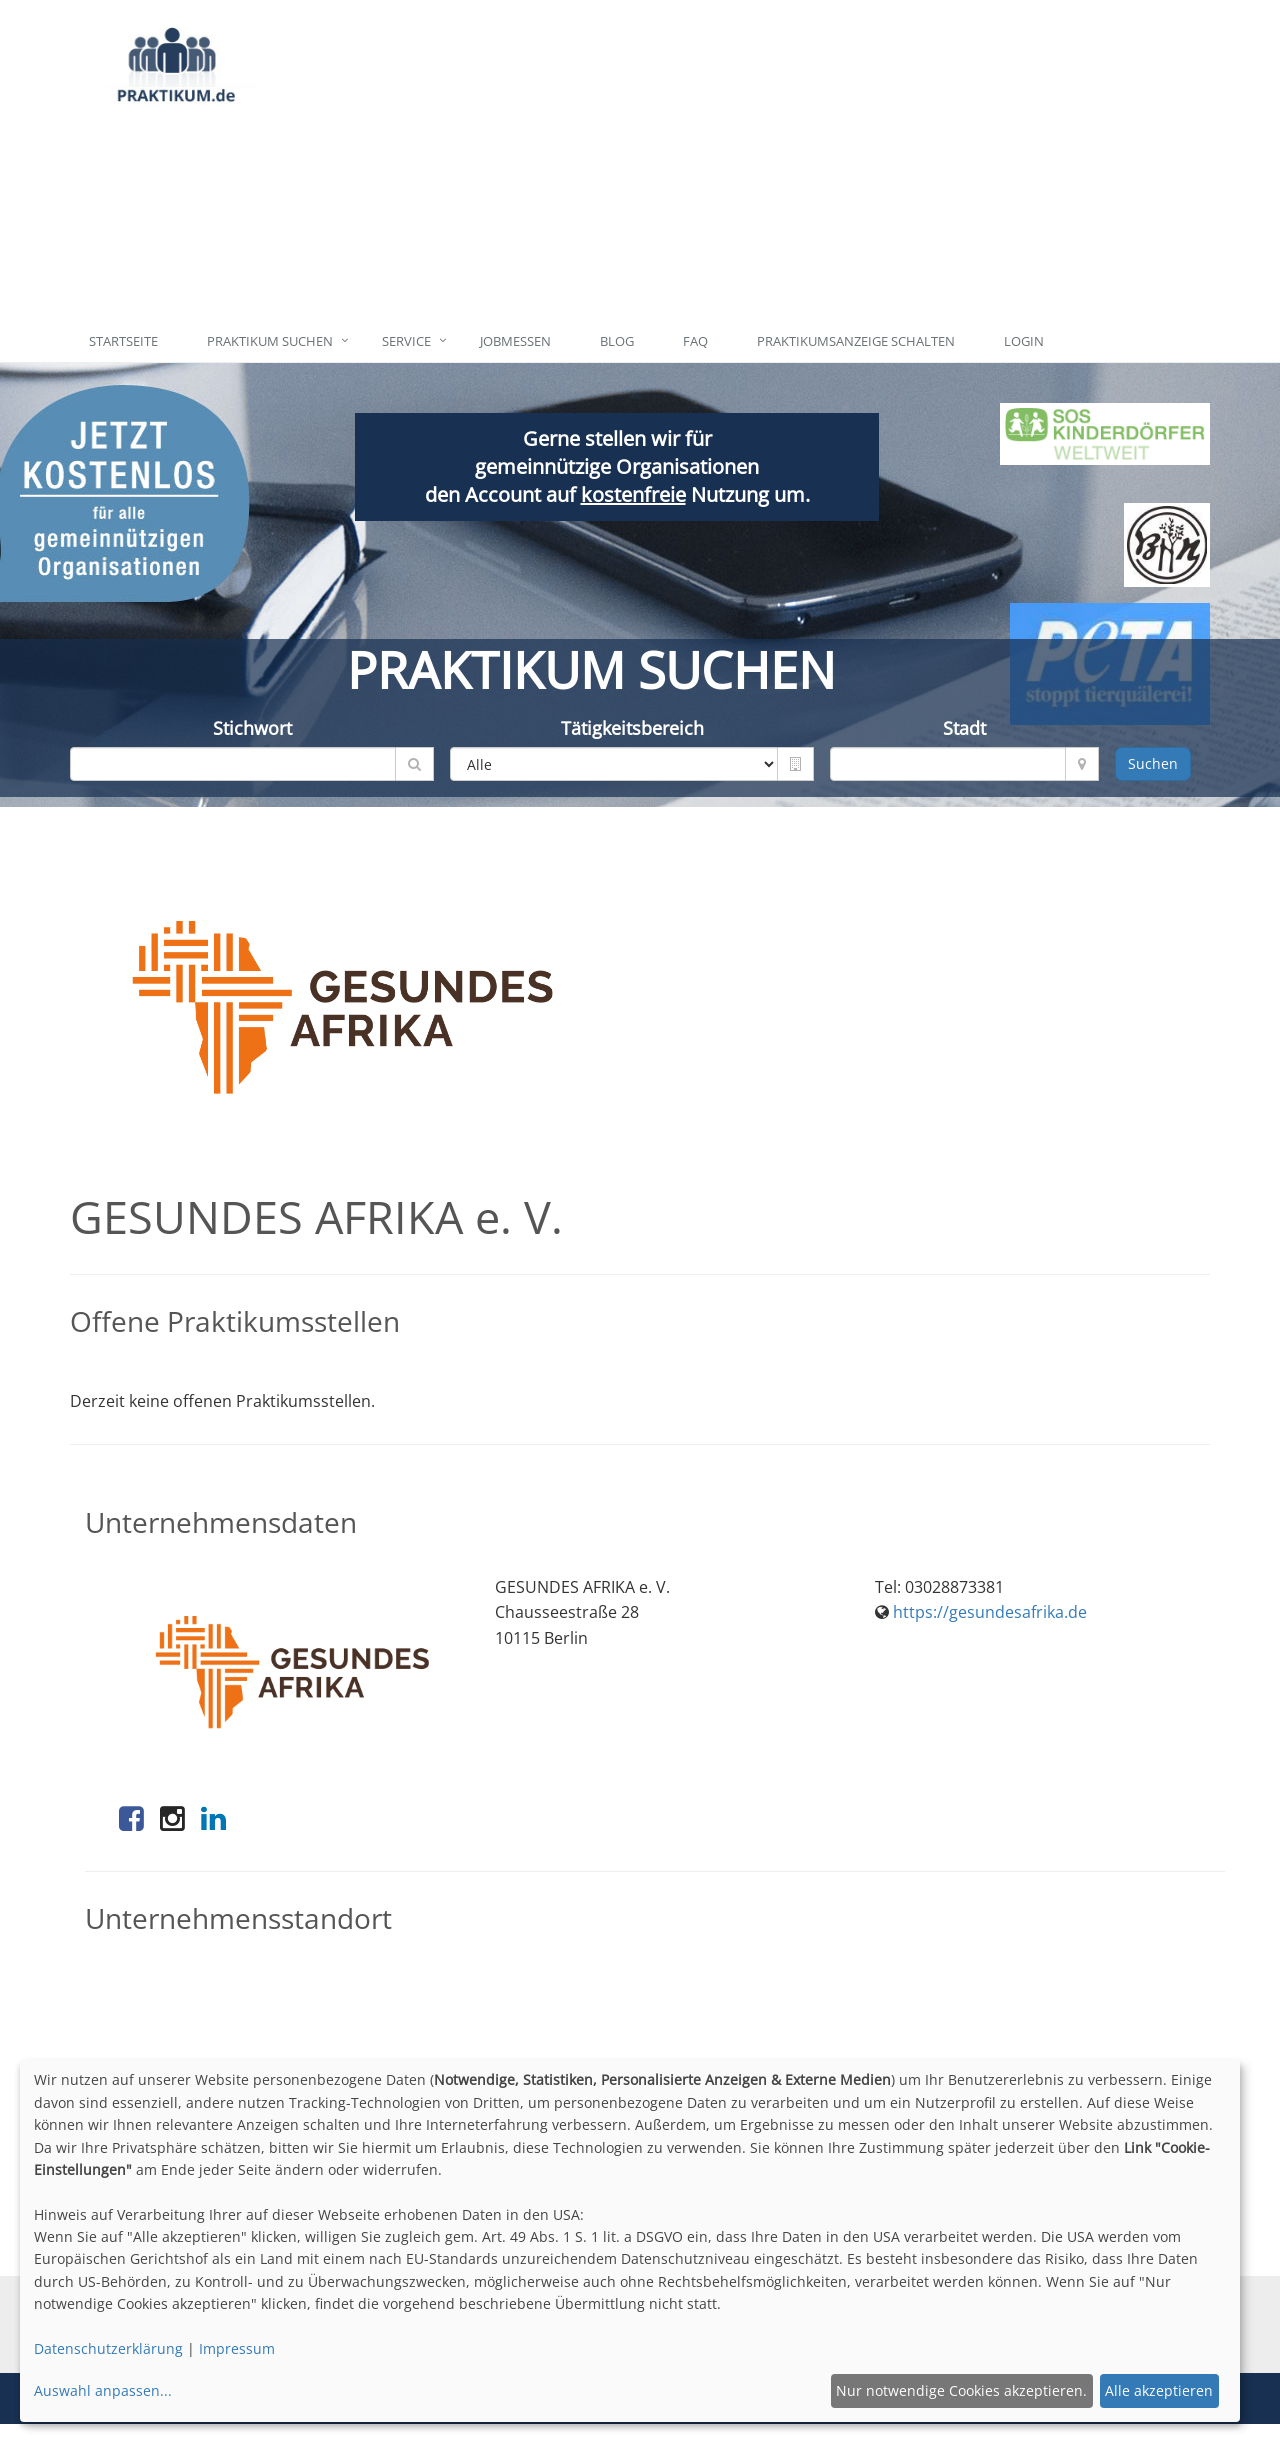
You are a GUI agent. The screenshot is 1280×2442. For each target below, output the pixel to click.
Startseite (123, 341)
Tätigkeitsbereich (632, 728)
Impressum (237, 2348)
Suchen (1153, 763)
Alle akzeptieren (1159, 2390)
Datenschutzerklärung (108, 2348)
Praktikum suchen (270, 341)
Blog (617, 341)
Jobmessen (515, 341)
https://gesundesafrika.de (990, 1612)
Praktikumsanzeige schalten (856, 341)
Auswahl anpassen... (103, 2390)
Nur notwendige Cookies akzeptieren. (961, 2390)
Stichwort (252, 728)
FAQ (695, 341)
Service (406, 341)
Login (1024, 341)
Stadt (964, 728)
